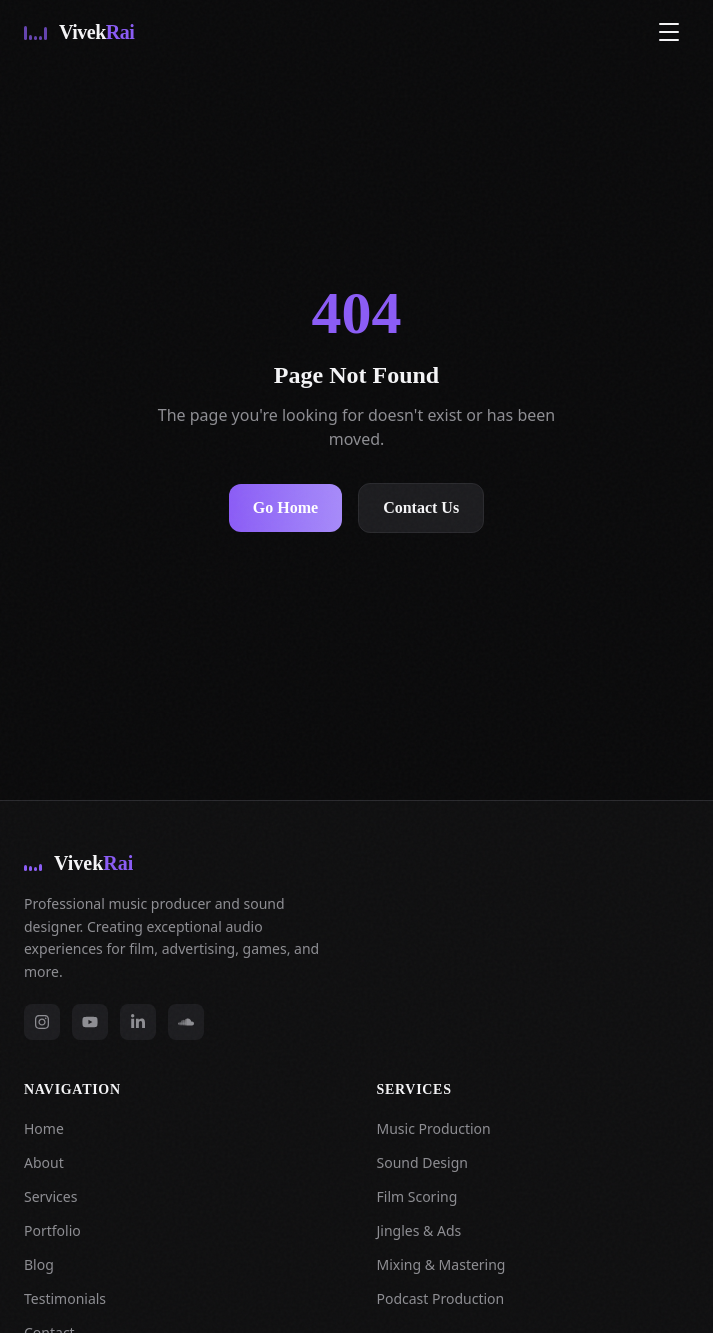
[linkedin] (138, 1022)
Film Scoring (417, 1196)
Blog (39, 1264)
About (44, 1162)
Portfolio (52, 1230)
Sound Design (422, 1162)
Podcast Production (441, 1298)
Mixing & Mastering (441, 1264)
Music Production (434, 1128)
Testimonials (65, 1298)
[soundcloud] (186, 1022)
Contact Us (421, 507)
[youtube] (90, 1022)
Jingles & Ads (419, 1230)
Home (44, 1128)
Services (50, 1196)
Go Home (285, 507)
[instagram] (42, 1022)
